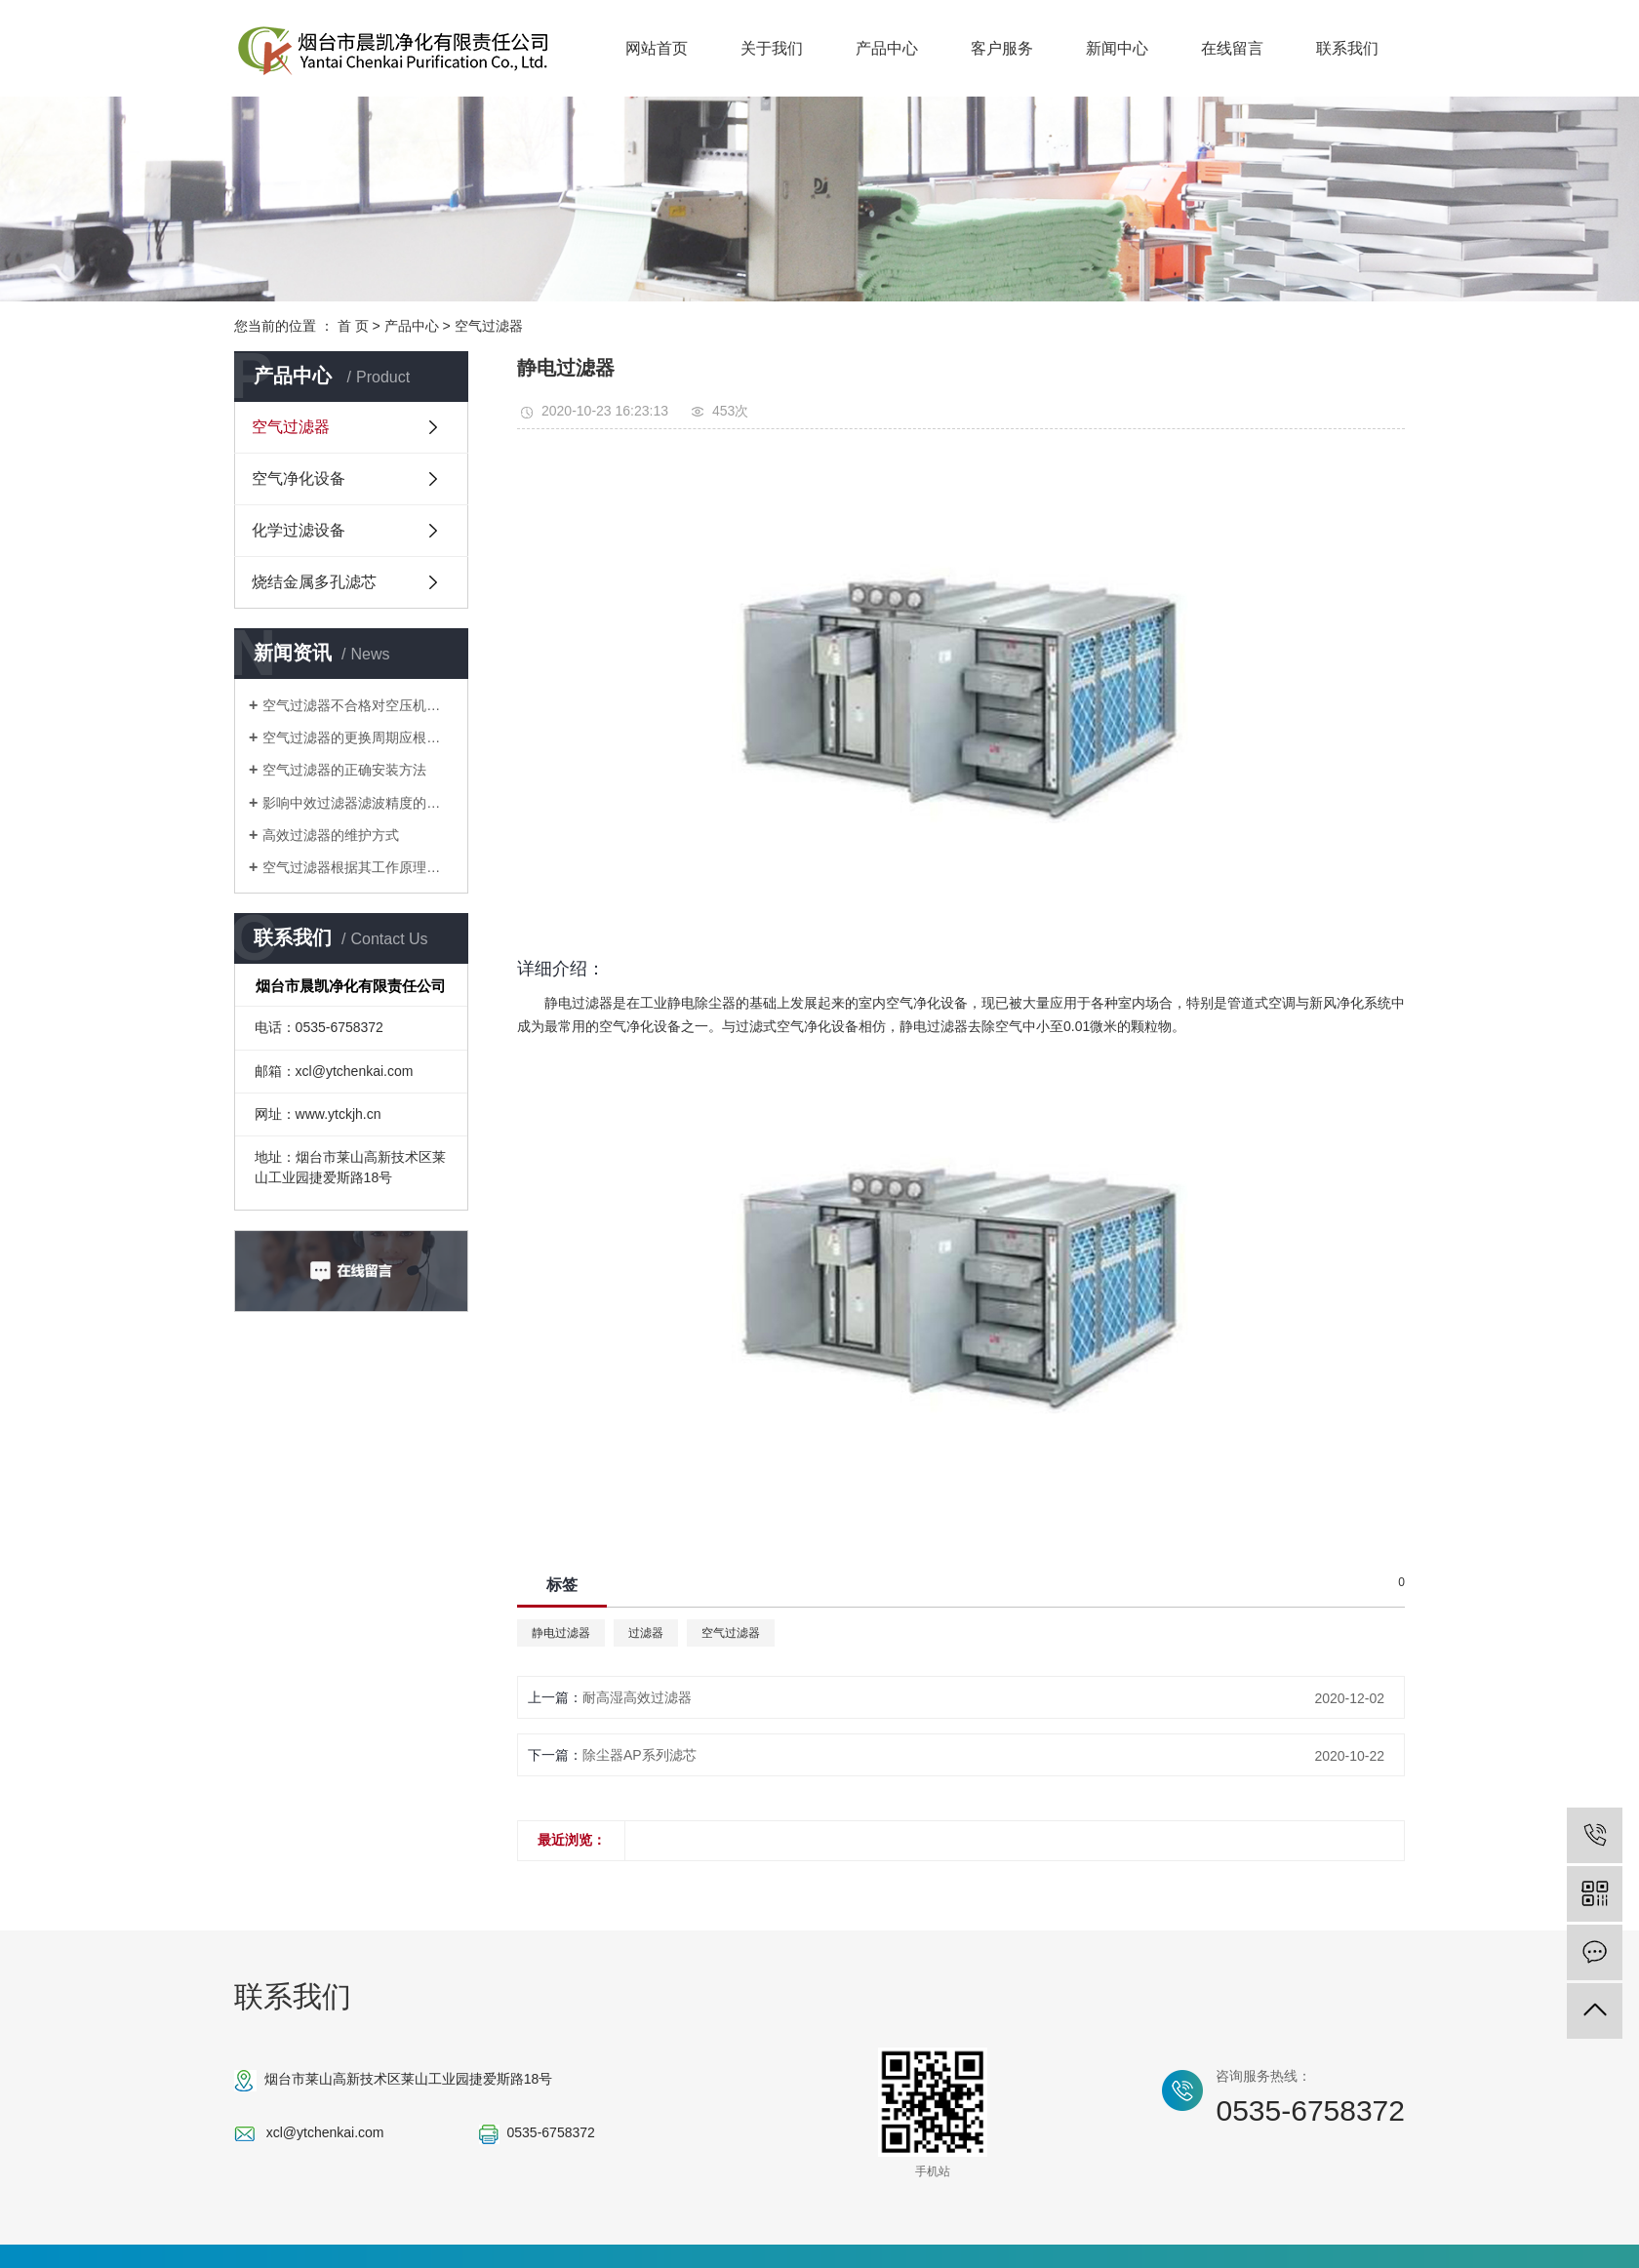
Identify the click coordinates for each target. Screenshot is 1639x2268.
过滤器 (645, 1633)
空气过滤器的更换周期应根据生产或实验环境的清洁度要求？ (358, 737)
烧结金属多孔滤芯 (314, 582)
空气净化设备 (298, 478)
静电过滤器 (561, 1633)
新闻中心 (1117, 48)
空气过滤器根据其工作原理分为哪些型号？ (358, 867)
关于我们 (771, 48)
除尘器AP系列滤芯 (639, 1755)
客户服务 (1002, 48)
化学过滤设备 (298, 530)
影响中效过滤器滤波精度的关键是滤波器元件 (358, 803)
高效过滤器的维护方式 (330, 835)
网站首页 (656, 48)
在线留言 (1232, 48)
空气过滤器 (489, 326)
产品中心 (887, 48)
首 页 (353, 326)
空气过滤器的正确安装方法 (344, 769)
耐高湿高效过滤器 (637, 1697)
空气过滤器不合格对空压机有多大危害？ (358, 705)
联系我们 (1347, 48)
